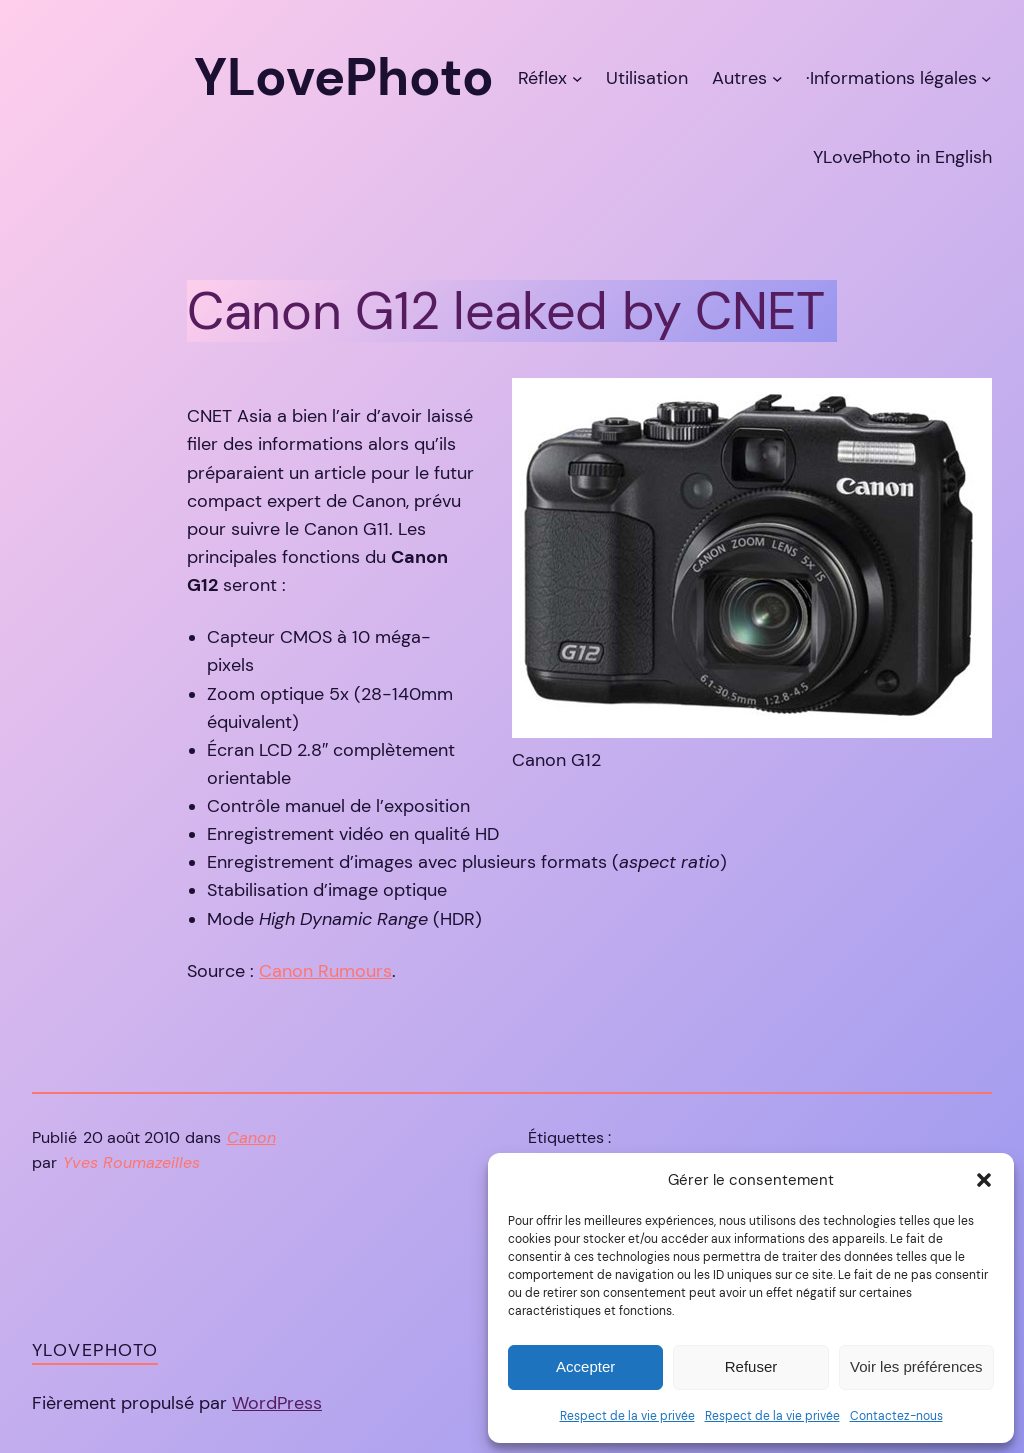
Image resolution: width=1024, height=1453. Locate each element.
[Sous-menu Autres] (777, 77)
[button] (984, 1180)
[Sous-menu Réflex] (577, 77)
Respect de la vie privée (627, 1416)
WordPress (277, 1403)
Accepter (585, 1366)
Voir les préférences (916, 1366)
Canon (251, 1138)
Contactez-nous (896, 1416)
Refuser (751, 1366)
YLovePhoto (95, 1350)
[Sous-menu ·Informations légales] (986, 77)
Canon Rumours (325, 971)
